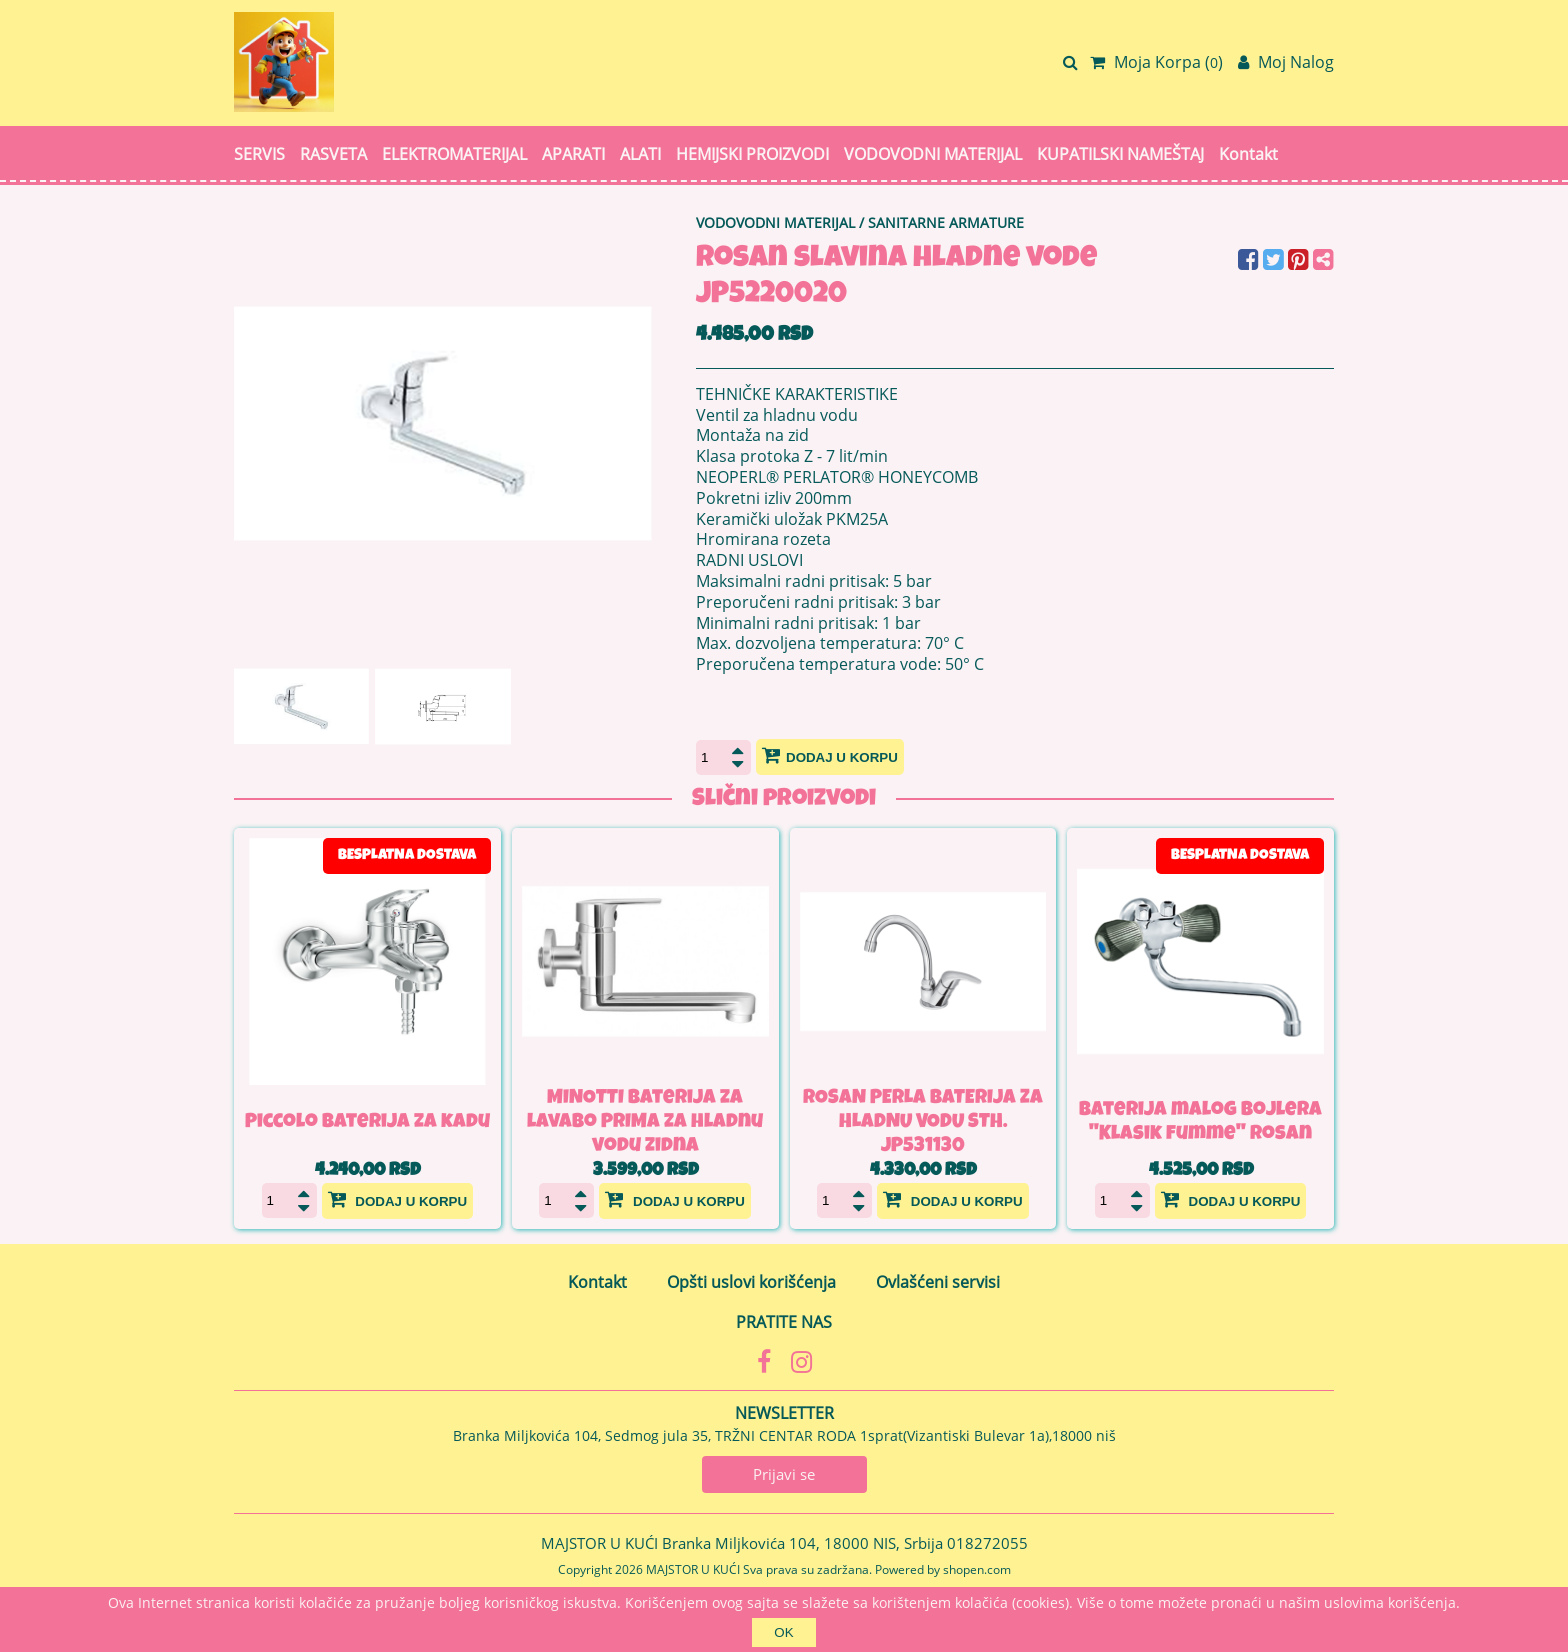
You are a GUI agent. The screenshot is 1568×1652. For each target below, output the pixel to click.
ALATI (640, 154)
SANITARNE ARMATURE (946, 222)
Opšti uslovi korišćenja (751, 1282)
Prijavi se (784, 1474)
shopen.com (977, 1569)
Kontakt (1248, 154)
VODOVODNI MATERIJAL (933, 154)
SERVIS (259, 154)
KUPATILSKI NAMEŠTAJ (1120, 154)
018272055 (987, 1543)
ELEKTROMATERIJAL (454, 154)
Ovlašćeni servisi (938, 1282)
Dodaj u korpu (830, 755)
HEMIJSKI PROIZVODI (752, 154)
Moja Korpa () (1156, 62)
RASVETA (333, 154)
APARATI (573, 154)
